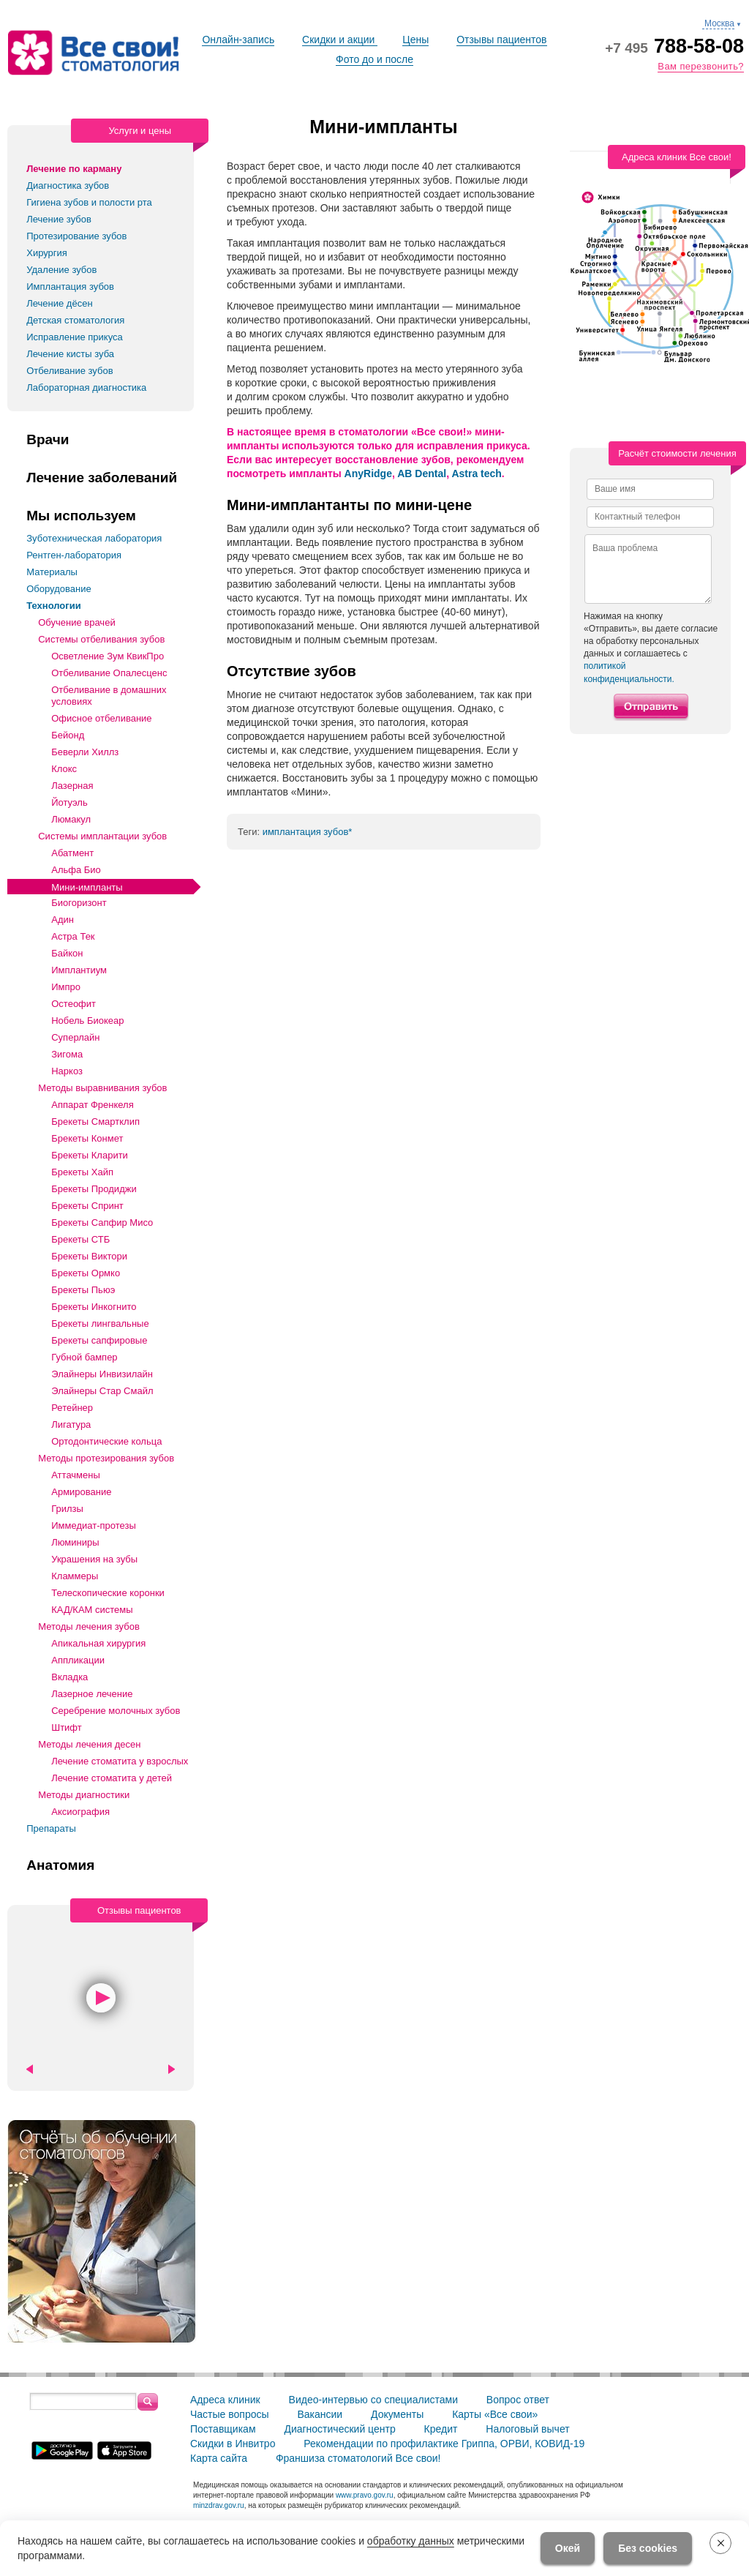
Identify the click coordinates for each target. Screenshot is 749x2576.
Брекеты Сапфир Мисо (102, 1222)
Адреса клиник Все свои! (676, 156)
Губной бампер (84, 1357)
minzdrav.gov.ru (218, 2505)
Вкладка (69, 1676)
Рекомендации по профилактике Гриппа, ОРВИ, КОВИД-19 (444, 2443)
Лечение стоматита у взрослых (119, 1761)
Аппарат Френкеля (92, 1104)
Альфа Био (76, 869)
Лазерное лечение (91, 1693)
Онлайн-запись (238, 39)
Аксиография (80, 1811)
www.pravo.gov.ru (365, 2495)
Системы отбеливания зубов (101, 639)
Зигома (67, 1054)
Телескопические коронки (108, 1592)
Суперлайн (75, 1037)
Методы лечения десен (89, 1744)
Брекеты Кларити (89, 1155)
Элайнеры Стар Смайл (102, 1390)
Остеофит (73, 1003)
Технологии (53, 605)
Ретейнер (72, 1407)
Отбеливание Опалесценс (109, 672)
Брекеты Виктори (89, 1256)
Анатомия (60, 1865)
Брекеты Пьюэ (83, 1289)
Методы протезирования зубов (106, 1458)
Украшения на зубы (94, 1559)
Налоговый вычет (527, 2429)
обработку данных (410, 2541)
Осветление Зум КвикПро (107, 656)
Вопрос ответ (517, 2399)
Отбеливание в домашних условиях (108, 695)
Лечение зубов (58, 219)
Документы (397, 2414)
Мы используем (81, 516)
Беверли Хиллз (84, 751)
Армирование (81, 1491)
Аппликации (78, 1660)
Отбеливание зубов (69, 370)
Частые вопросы (229, 2414)
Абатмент (72, 852)
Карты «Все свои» (495, 2414)
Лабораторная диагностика (86, 387)
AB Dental (421, 473)
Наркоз (67, 1071)
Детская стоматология (75, 320)
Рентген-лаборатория (73, 555)
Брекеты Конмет (87, 1138)
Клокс (64, 768)
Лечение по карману (73, 168)
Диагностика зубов (67, 185)
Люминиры (75, 1542)
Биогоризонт (78, 902)
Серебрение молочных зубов (115, 1710)
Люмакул (71, 819)
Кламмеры (74, 1575)
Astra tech (476, 473)
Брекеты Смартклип (95, 1121)
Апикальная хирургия (98, 1643)
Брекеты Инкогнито (93, 1306)
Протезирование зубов (76, 236)
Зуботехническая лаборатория (94, 538)
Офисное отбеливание (101, 718)
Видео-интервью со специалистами (373, 2399)
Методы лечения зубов (89, 1626)
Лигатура (71, 1424)
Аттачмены (75, 1474)
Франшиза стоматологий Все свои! (358, 2458)
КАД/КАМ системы (91, 1609)
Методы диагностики (83, 1794)
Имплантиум (79, 970)
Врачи (47, 440)
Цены (415, 39)
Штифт (66, 1727)
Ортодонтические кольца (106, 1441)
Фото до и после (374, 59)
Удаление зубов (61, 269)
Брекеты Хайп (82, 1172)
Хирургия (46, 252)
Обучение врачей (76, 622)
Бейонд (67, 735)
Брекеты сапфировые (99, 1340)
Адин (62, 919)
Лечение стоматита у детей (111, 1777)
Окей (567, 2548)
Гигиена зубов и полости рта (89, 202)
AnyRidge (368, 473)
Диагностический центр (339, 2429)
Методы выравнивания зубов (102, 1087)
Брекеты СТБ (80, 1239)
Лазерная (72, 785)
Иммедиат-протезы (93, 1525)
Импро (65, 986)
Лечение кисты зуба (70, 353)
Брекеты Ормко (85, 1273)
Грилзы (67, 1508)
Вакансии (319, 2414)
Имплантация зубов (70, 286)
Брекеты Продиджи (93, 1188)
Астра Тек (72, 936)
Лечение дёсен (59, 303)
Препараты (51, 1828)
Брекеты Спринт (87, 1205)
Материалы (52, 571)
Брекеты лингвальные (99, 1323)
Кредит (441, 2429)
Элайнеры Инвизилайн (102, 1373)
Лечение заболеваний (101, 478)
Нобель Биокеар (87, 1020)
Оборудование (58, 588)
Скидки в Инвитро (232, 2443)
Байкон (67, 953)
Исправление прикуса (74, 337)
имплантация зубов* (308, 831)
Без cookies (647, 2548)
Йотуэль (69, 802)
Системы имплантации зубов (102, 836)
